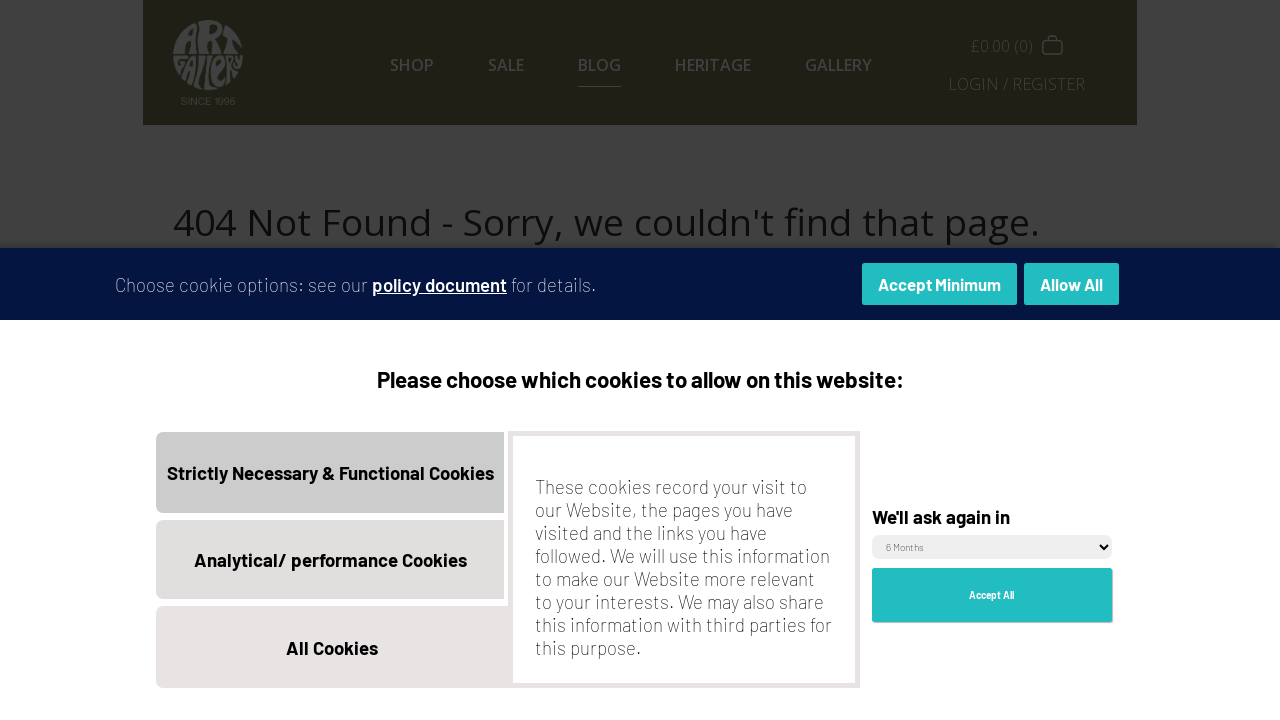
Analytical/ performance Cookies (330, 567)
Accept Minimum (939, 292)
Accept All (991, 603)
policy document (439, 291)
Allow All (1071, 292)
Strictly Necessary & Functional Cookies (330, 479)
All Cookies (332, 654)
